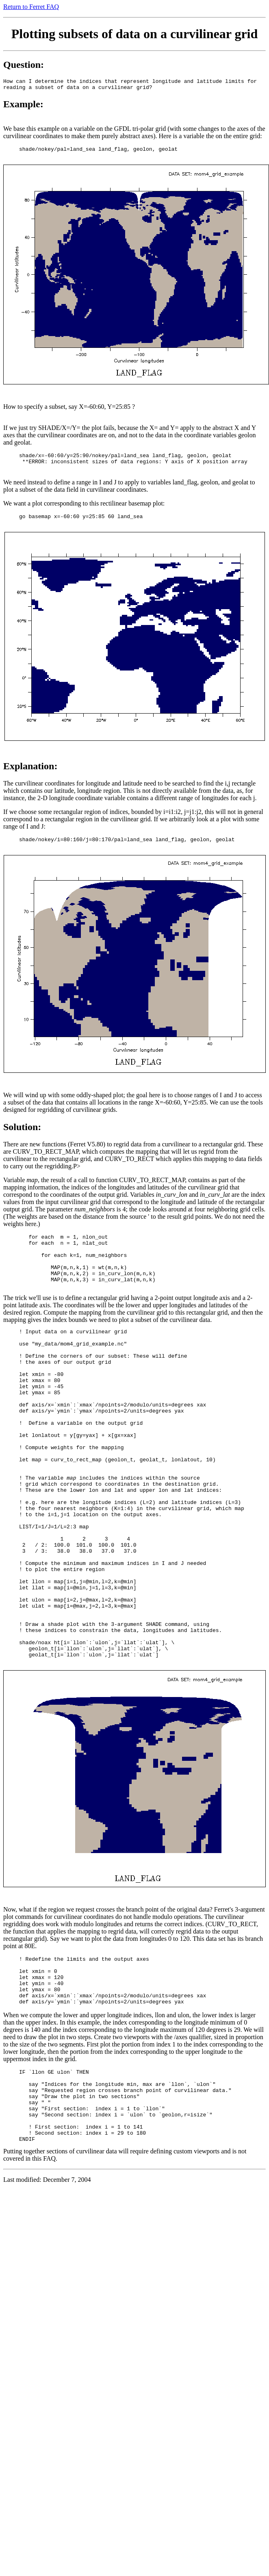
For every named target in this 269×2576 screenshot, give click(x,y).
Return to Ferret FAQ (31, 6)
